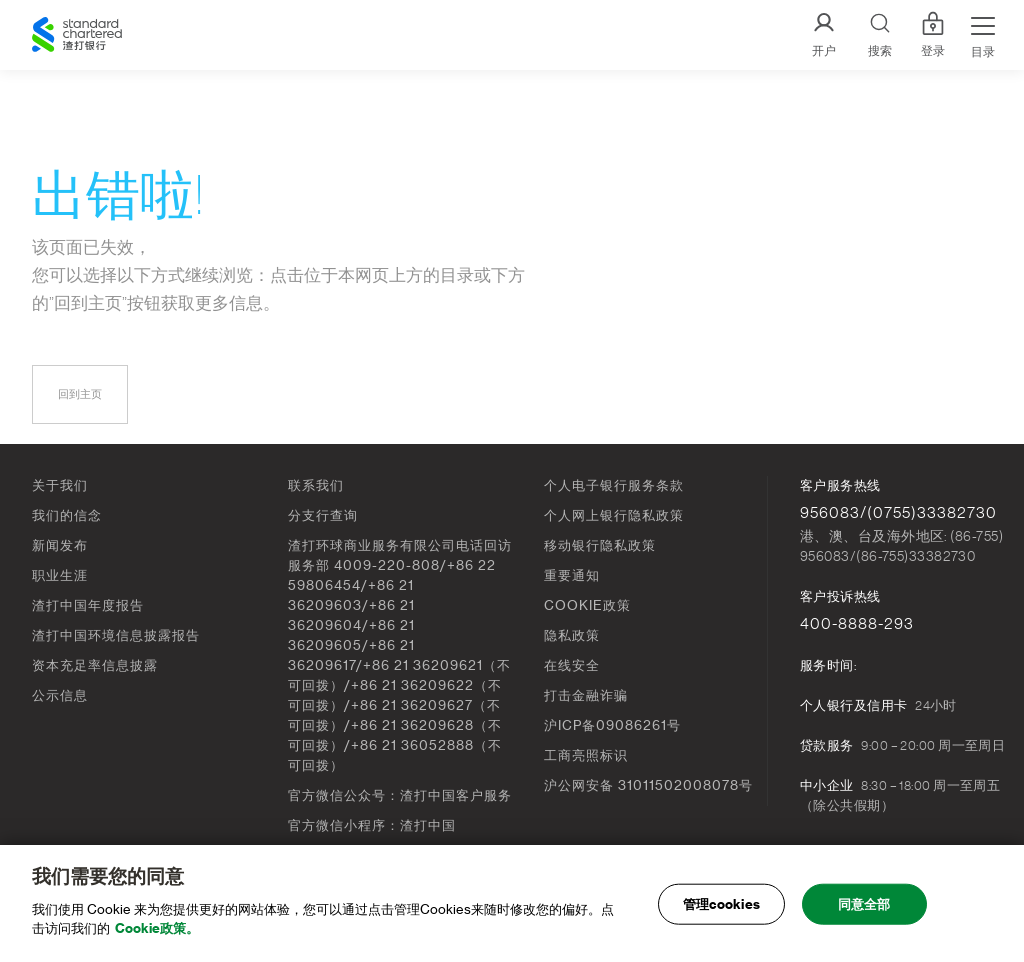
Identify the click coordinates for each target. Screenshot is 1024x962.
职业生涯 (60, 575)
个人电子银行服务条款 (614, 485)
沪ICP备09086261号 (612, 725)
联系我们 (316, 485)
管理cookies (721, 904)
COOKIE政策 (587, 605)
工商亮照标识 (586, 755)
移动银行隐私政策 (600, 545)
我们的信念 (67, 515)
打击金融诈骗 (586, 695)
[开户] (824, 35)
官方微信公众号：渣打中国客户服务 (400, 795)
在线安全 (572, 665)
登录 (933, 35)
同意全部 (864, 904)
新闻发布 (60, 545)
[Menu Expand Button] (983, 35)
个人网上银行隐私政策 (614, 515)
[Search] (880, 35)
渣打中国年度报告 (88, 605)
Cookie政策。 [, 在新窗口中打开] (157, 929)
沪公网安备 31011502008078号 (648, 785)
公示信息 (60, 695)
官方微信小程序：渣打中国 (372, 825)
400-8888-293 (857, 624)
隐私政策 (572, 635)
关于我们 (60, 485)
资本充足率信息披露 (95, 665)
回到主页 (80, 394)
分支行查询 (323, 515)
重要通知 (572, 575)
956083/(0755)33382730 (898, 513)
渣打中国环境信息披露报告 (116, 635)
